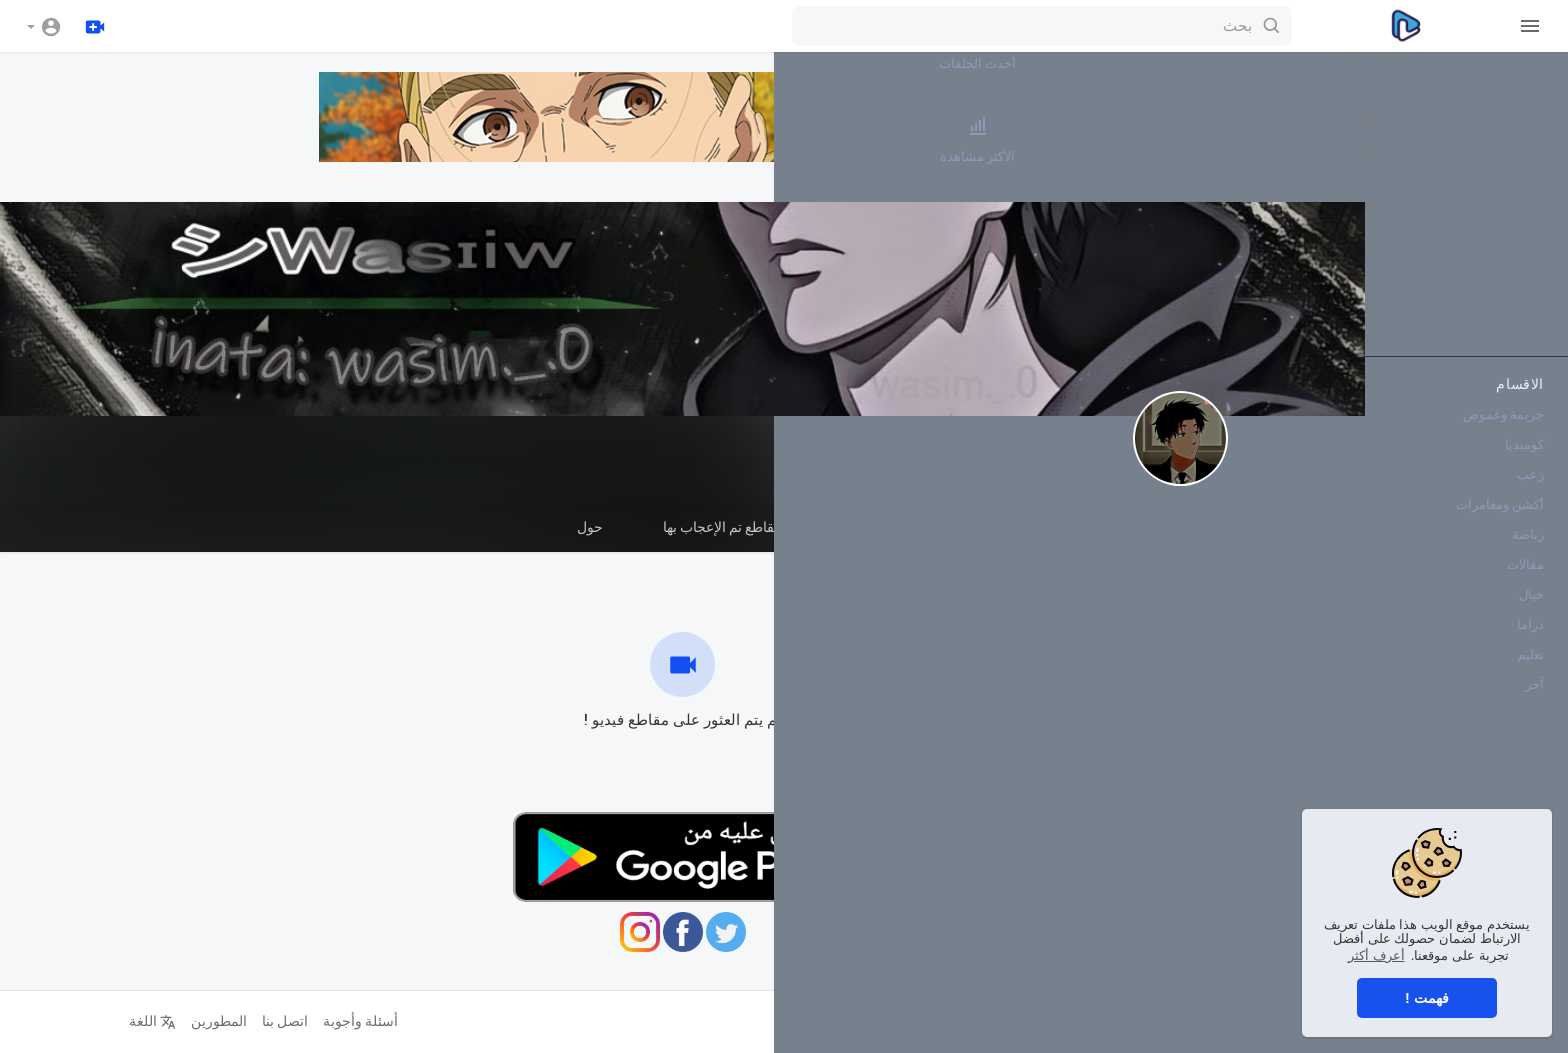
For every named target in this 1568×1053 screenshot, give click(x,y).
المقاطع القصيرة (860, 527)
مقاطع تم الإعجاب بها (693, 527)
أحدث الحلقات (1378, 46)
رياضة (1528, 550)
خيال (1531, 610)
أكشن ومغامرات (1500, 520)
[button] (44, 26)
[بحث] (782, 26)
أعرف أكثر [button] (1376, 955)
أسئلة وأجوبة (331, 1021)
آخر (1534, 700)
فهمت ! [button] (1427, 998)
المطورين (190, 1021)
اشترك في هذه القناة (1000, 472)
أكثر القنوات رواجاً (1378, 232)
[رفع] (97, 26)
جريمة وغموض (1503, 430)
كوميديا (1524, 460)
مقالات (1525, 580)
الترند (1498, 139)
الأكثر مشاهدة (1378, 139)
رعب (1530, 490)
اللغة (123, 1021)
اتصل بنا (256, 1021)
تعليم (1530, 670)
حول (561, 527)
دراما (1530, 640)
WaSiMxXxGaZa (1001, 438)
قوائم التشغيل (1007, 527)
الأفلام (1497, 232)
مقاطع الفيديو (1145, 535)
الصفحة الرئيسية (1498, 46)
